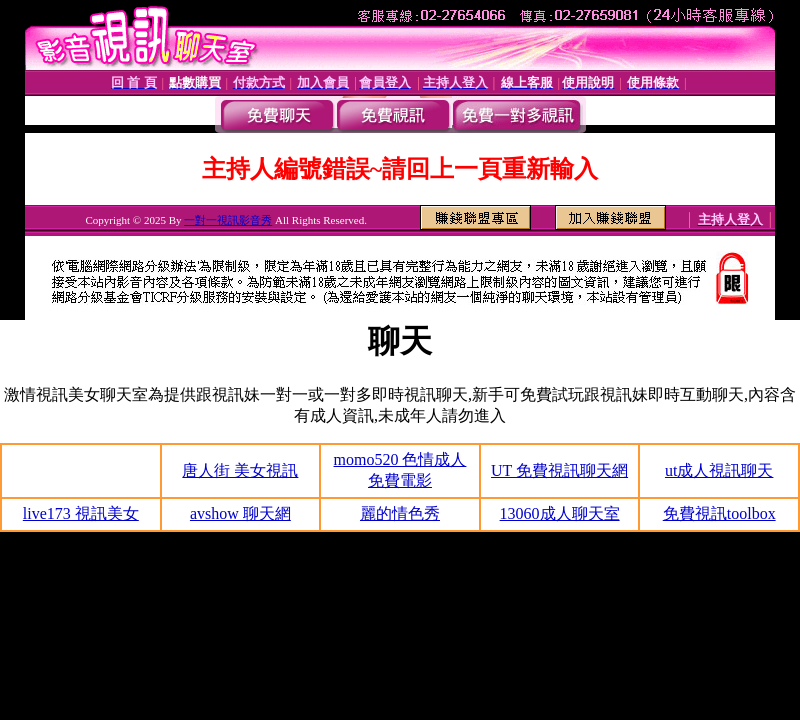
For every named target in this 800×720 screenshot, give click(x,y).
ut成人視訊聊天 (719, 470)
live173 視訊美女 (81, 513)
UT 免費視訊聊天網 (559, 470)
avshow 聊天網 (240, 513)
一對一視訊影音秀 (228, 220)
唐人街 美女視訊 (240, 470)
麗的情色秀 (400, 513)
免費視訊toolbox (719, 513)
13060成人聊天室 (560, 513)
